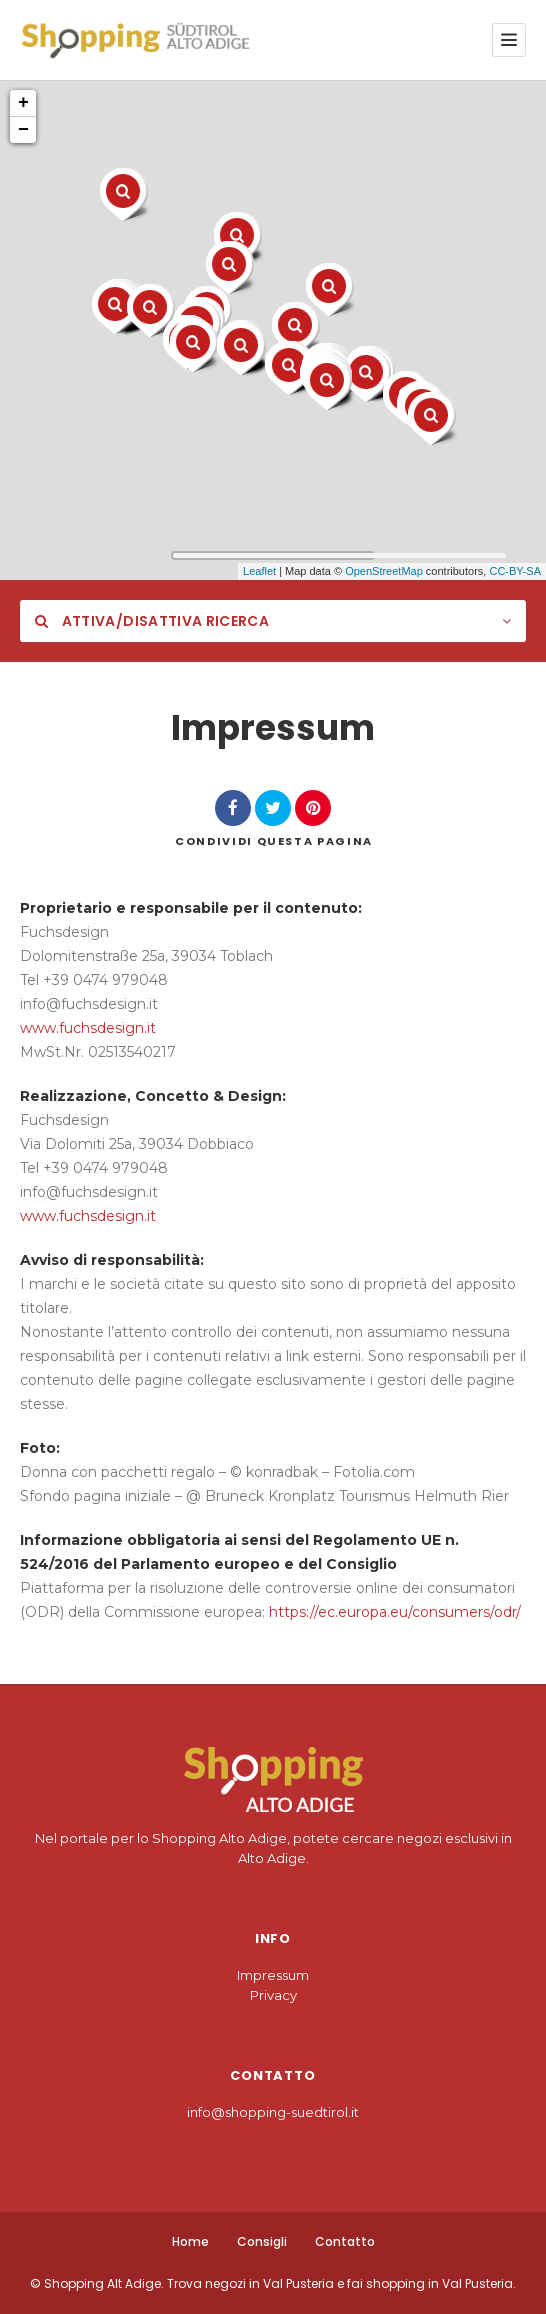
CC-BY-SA (515, 571)
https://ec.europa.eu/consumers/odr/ (395, 1612)
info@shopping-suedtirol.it (273, 2112)
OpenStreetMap (384, 571)
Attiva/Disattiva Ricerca (152, 621)
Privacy (273, 1995)
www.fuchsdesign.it (88, 1028)
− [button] (23, 130)
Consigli (262, 2241)
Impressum (273, 1975)
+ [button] (23, 103)
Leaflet (259, 571)
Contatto (345, 2241)
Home (190, 2241)
